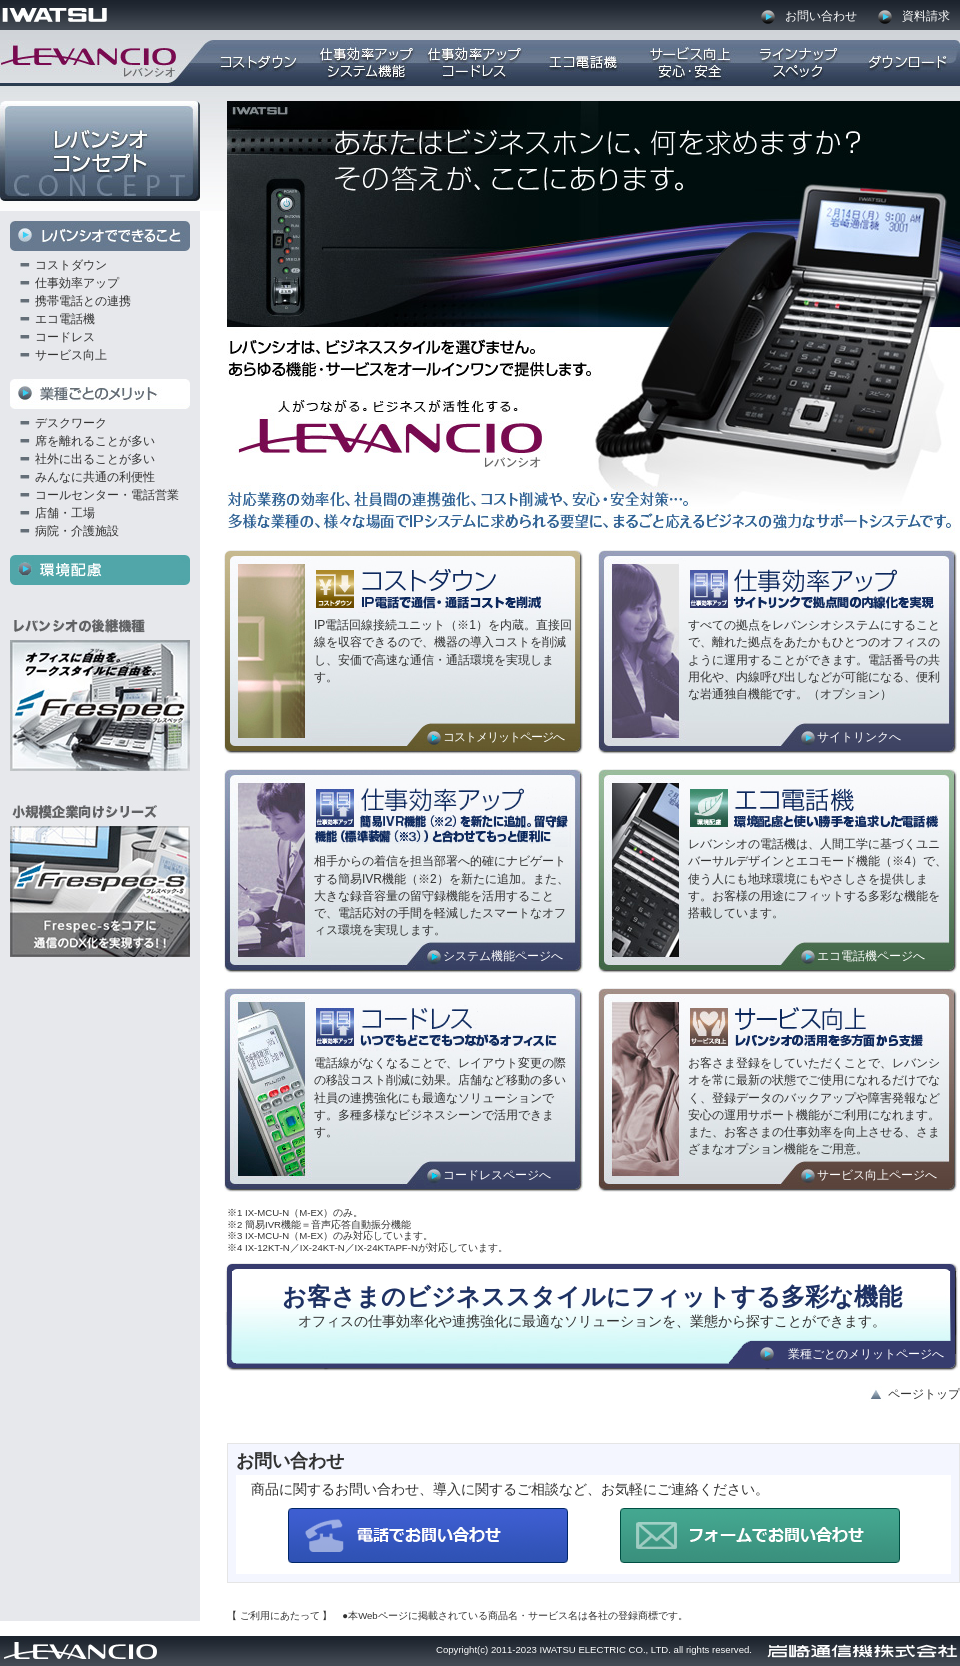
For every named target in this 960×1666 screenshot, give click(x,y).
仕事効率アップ (77, 283)
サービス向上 (71, 355)
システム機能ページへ (503, 956)
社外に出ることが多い (95, 459)
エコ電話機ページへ (871, 956)
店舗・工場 (65, 513)
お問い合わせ (821, 16)
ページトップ (924, 1394)
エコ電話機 (65, 319)
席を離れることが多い (95, 441)
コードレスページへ (497, 1175)
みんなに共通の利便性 (95, 477)
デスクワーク (71, 423)
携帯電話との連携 (83, 301)
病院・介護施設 (77, 531)
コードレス (65, 337)
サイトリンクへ (859, 737)
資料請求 (926, 16)
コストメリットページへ (503, 737)
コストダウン (71, 265)
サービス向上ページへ (877, 1175)
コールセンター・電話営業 (107, 495)
